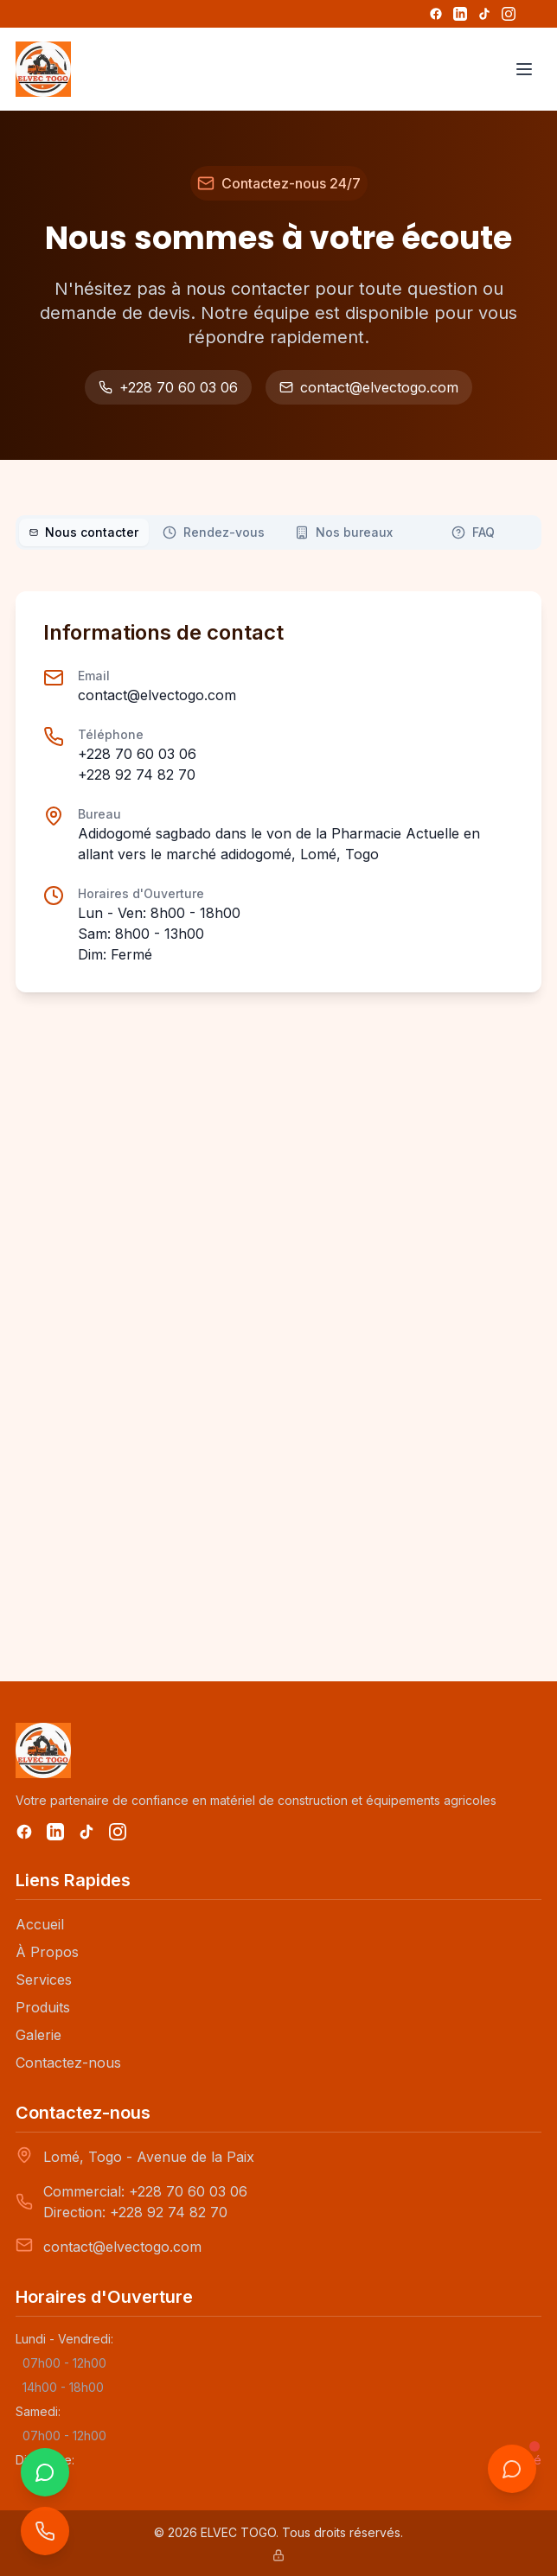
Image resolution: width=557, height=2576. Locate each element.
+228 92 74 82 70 (136, 774)
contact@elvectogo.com (368, 387)
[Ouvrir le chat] (512, 2469)
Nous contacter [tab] (83, 532)
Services (44, 1979)
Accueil (40, 1924)
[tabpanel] (278, 1108)
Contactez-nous (68, 2062)
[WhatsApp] (45, 2472)
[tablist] (278, 532)
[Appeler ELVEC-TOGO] (45, 2531)
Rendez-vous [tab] (214, 532)
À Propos (47, 1952)
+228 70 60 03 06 (168, 387)
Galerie (38, 2035)
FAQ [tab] (473, 532)
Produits (43, 2007)
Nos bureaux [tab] (344, 532)
